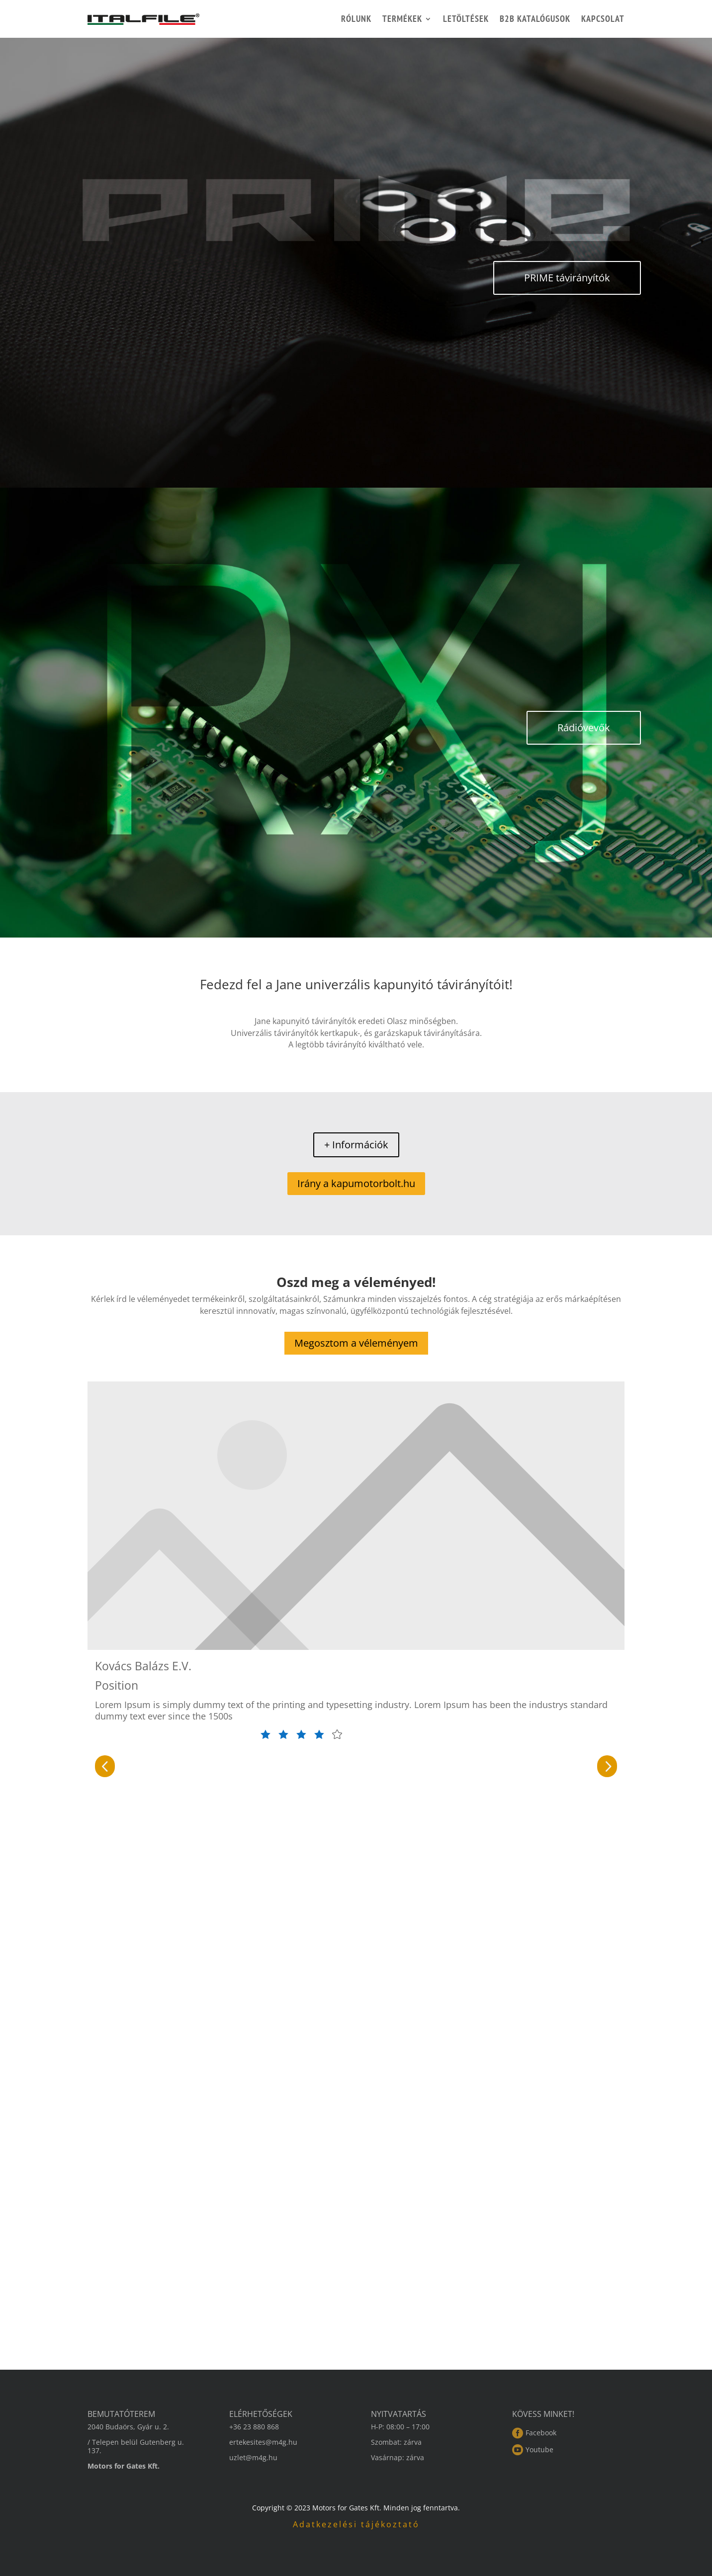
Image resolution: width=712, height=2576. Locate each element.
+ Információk (356, 1144)
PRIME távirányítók (567, 277)
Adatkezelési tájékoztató (356, 2524)
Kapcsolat (602, 18)
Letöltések (466, 18)
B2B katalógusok (535, 18)
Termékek (402, 18)
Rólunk (356, 18)
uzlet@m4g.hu (253, 2457)
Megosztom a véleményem (356, 1343)
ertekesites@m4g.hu (263, 2442)
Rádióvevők (583, 727)
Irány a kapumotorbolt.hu (356, 1183)
